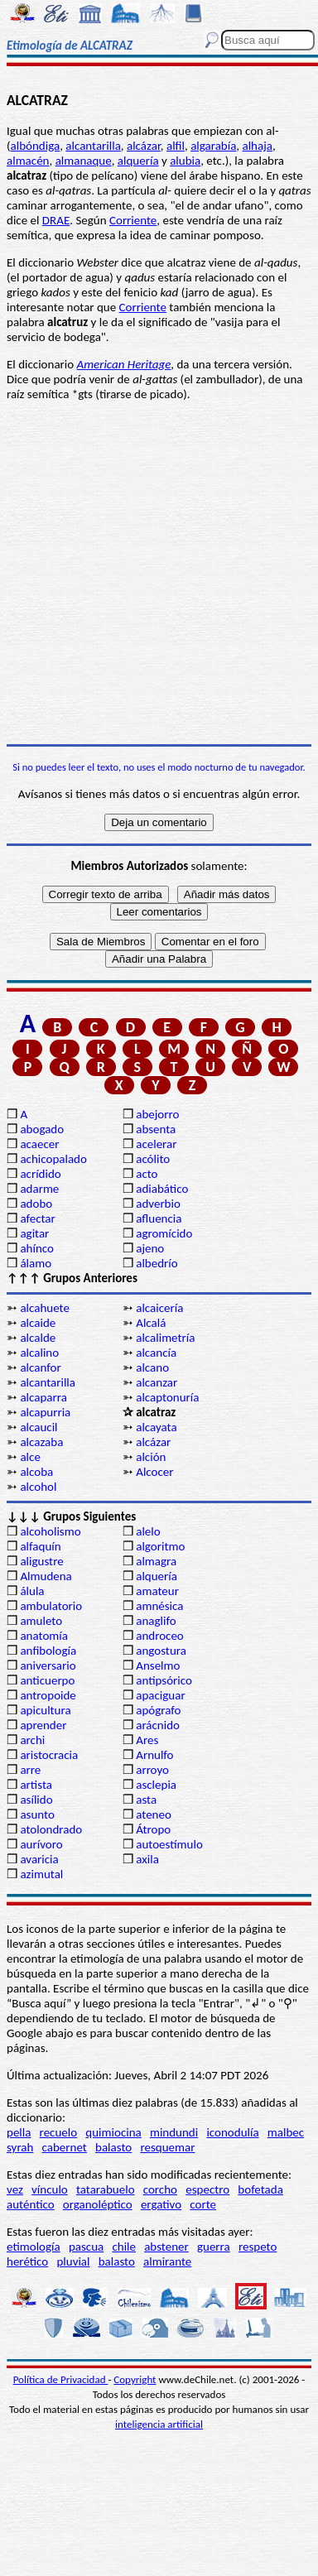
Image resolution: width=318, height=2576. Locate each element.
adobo (36, 1203)
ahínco (37, 1248)
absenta (156, 1129)
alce (30, 1456)
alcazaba (41, 1442)
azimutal (41, 1874)
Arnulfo (154, 1754)
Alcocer (154, 1471)
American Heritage (124, 364)
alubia (185, 160)
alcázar (144, 145)
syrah (20, 2147)
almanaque (83, 160)
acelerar (156, 1144)
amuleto (41, 1620)
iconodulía (232, 2132)
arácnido (158, 1725)
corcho (160, 2189)
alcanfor (40, 1367)
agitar (34, 1233)
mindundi (174, 2132)
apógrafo (158, 1710)
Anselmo (158, 1665)
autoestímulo (169, 1844)
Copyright (134, 2379)
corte (203, 2204)
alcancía (156, 1352)
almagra (156, 1561)
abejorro (157, 1114)
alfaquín (40, 1546)
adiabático (162, 1188)
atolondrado (51, 1829)
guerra (213, 2246)
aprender (43, 1725)
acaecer (39, 1144)
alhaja (257, 145)
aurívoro (41, 1844)
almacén (28, 160)
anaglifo (156, 1620)
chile (124, 2246)
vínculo (49, 2189)
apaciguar (160, 1695)
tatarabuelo (105, 2189)
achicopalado (53, 1158)
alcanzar (156, 1382)
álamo (35, 1263)
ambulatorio (51, 1605)
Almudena (45, 1576)
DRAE (56, 220)
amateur (157, 1591)
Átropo (153, 1829)
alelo (148, 1531)
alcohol (38, 1486)
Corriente (133, 220)
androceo (160, 1635)
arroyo (152, 1769)
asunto (37, 1814)
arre (30, 1769)
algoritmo (160, 1546)
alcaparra (43, 1397)
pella (19, 2132)
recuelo (59, 2132)
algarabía (213, 145)
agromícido (164, 1233)
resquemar (167, 2147)
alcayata (156, 1427)
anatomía (44, 1635)
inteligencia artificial (159, 2424)
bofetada (260, 2189)
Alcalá (151, 1322)
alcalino (39, 1352)
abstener (166, 2246)
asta (146, 1799)
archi (32, 1740)
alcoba (36, 1471)
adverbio (158, 1203)
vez (15, 2189)
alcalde (37, 1337)
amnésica (159, 1605)
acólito (153, 1158)
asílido (36, 1799)
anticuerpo (47, 1680)
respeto (257, 2246)
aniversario (47, 1665)
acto (146, 1173)
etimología (33, 2246)
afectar (37, 1218)
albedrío (156, 1263)
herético (27, 2261)
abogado (42, 1129)
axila (147, 1859)
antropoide (47, 1695)
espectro (207, 2189)
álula (32, 1591)
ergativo (161, 2204)
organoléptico (97, 2204)
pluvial (72, 2261)
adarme (39, 1188)
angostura (161, 1650)
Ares (147, 1740)
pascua (86, 2246)
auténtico (31, 2204)
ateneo (153, 1814)
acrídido (40, 1173)
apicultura (45, 1710)
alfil (175, 145)
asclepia (156, 1784)
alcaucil (38, 1427)
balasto (113, 2147)
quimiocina (113, 2132)
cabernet (64, 2147)
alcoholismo (50, 1531)
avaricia (39, 1859)
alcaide (37, 1322)
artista (36, 1784)
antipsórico (164, 1680)
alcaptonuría (167, 1397)
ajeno (150, 1248)
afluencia (158, 1218)
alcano (152, 1367)
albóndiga (35, 145)
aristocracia (49, 1754)
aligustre (41, 1561)
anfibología (48, 1650)
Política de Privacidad (60, 2379)
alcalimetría (165, 1337)
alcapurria (45, 1412)
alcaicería (159, 1307)
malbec (285, 2132)
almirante (167, 2261)
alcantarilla (93, 145)
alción (151, 1456)
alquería (138, 160)
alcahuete (45, 1307)
